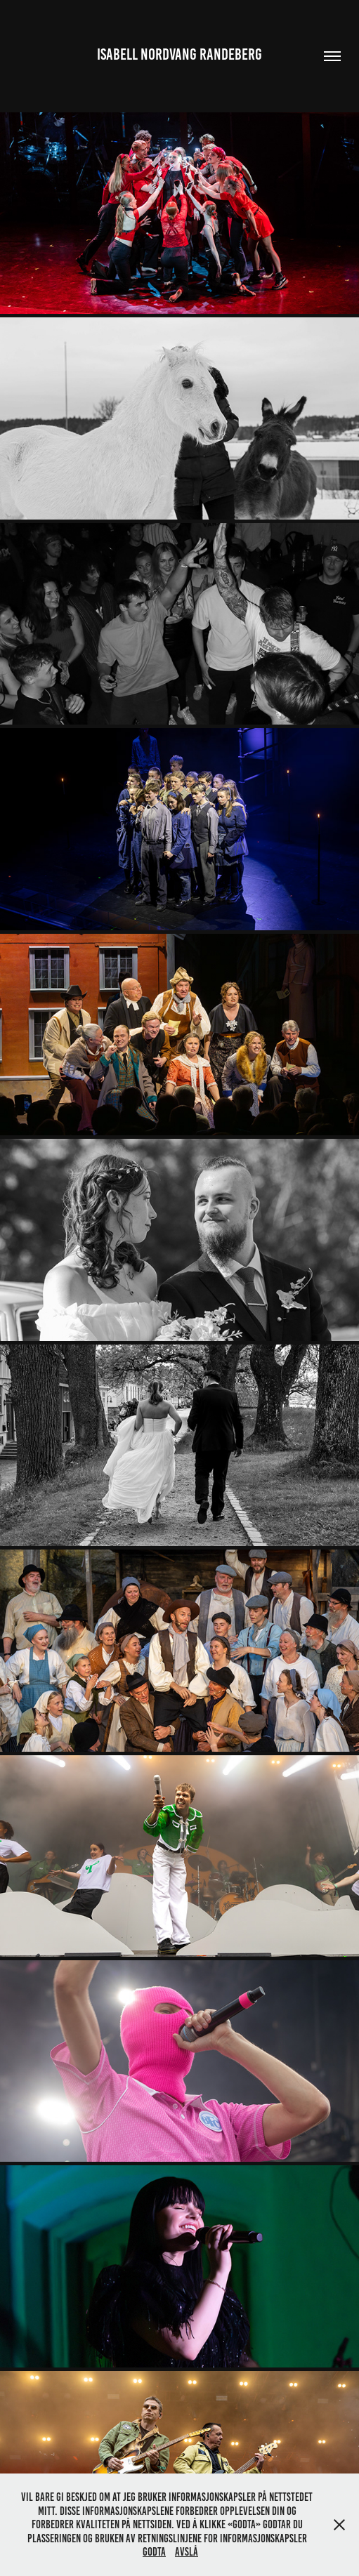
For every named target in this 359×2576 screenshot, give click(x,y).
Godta (154, 2552)
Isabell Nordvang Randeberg (179, 54)
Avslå (186, 2552)
